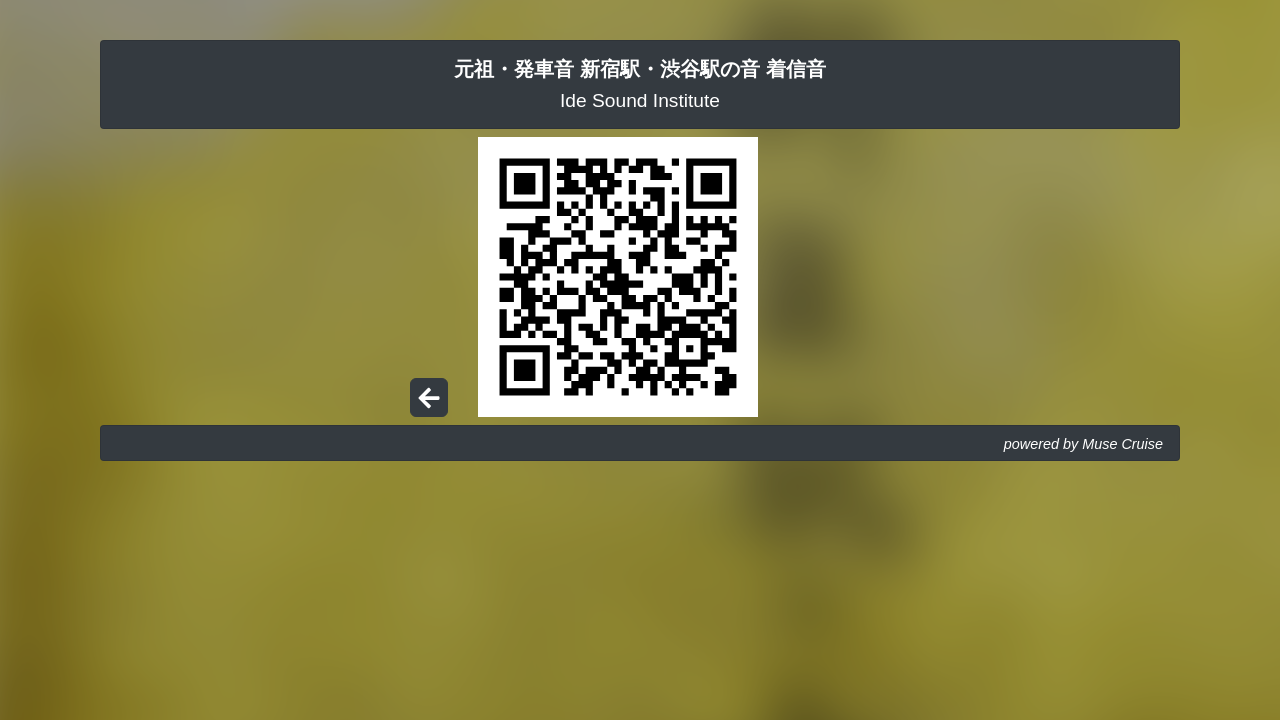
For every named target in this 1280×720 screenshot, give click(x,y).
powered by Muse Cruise (1083, 444)
